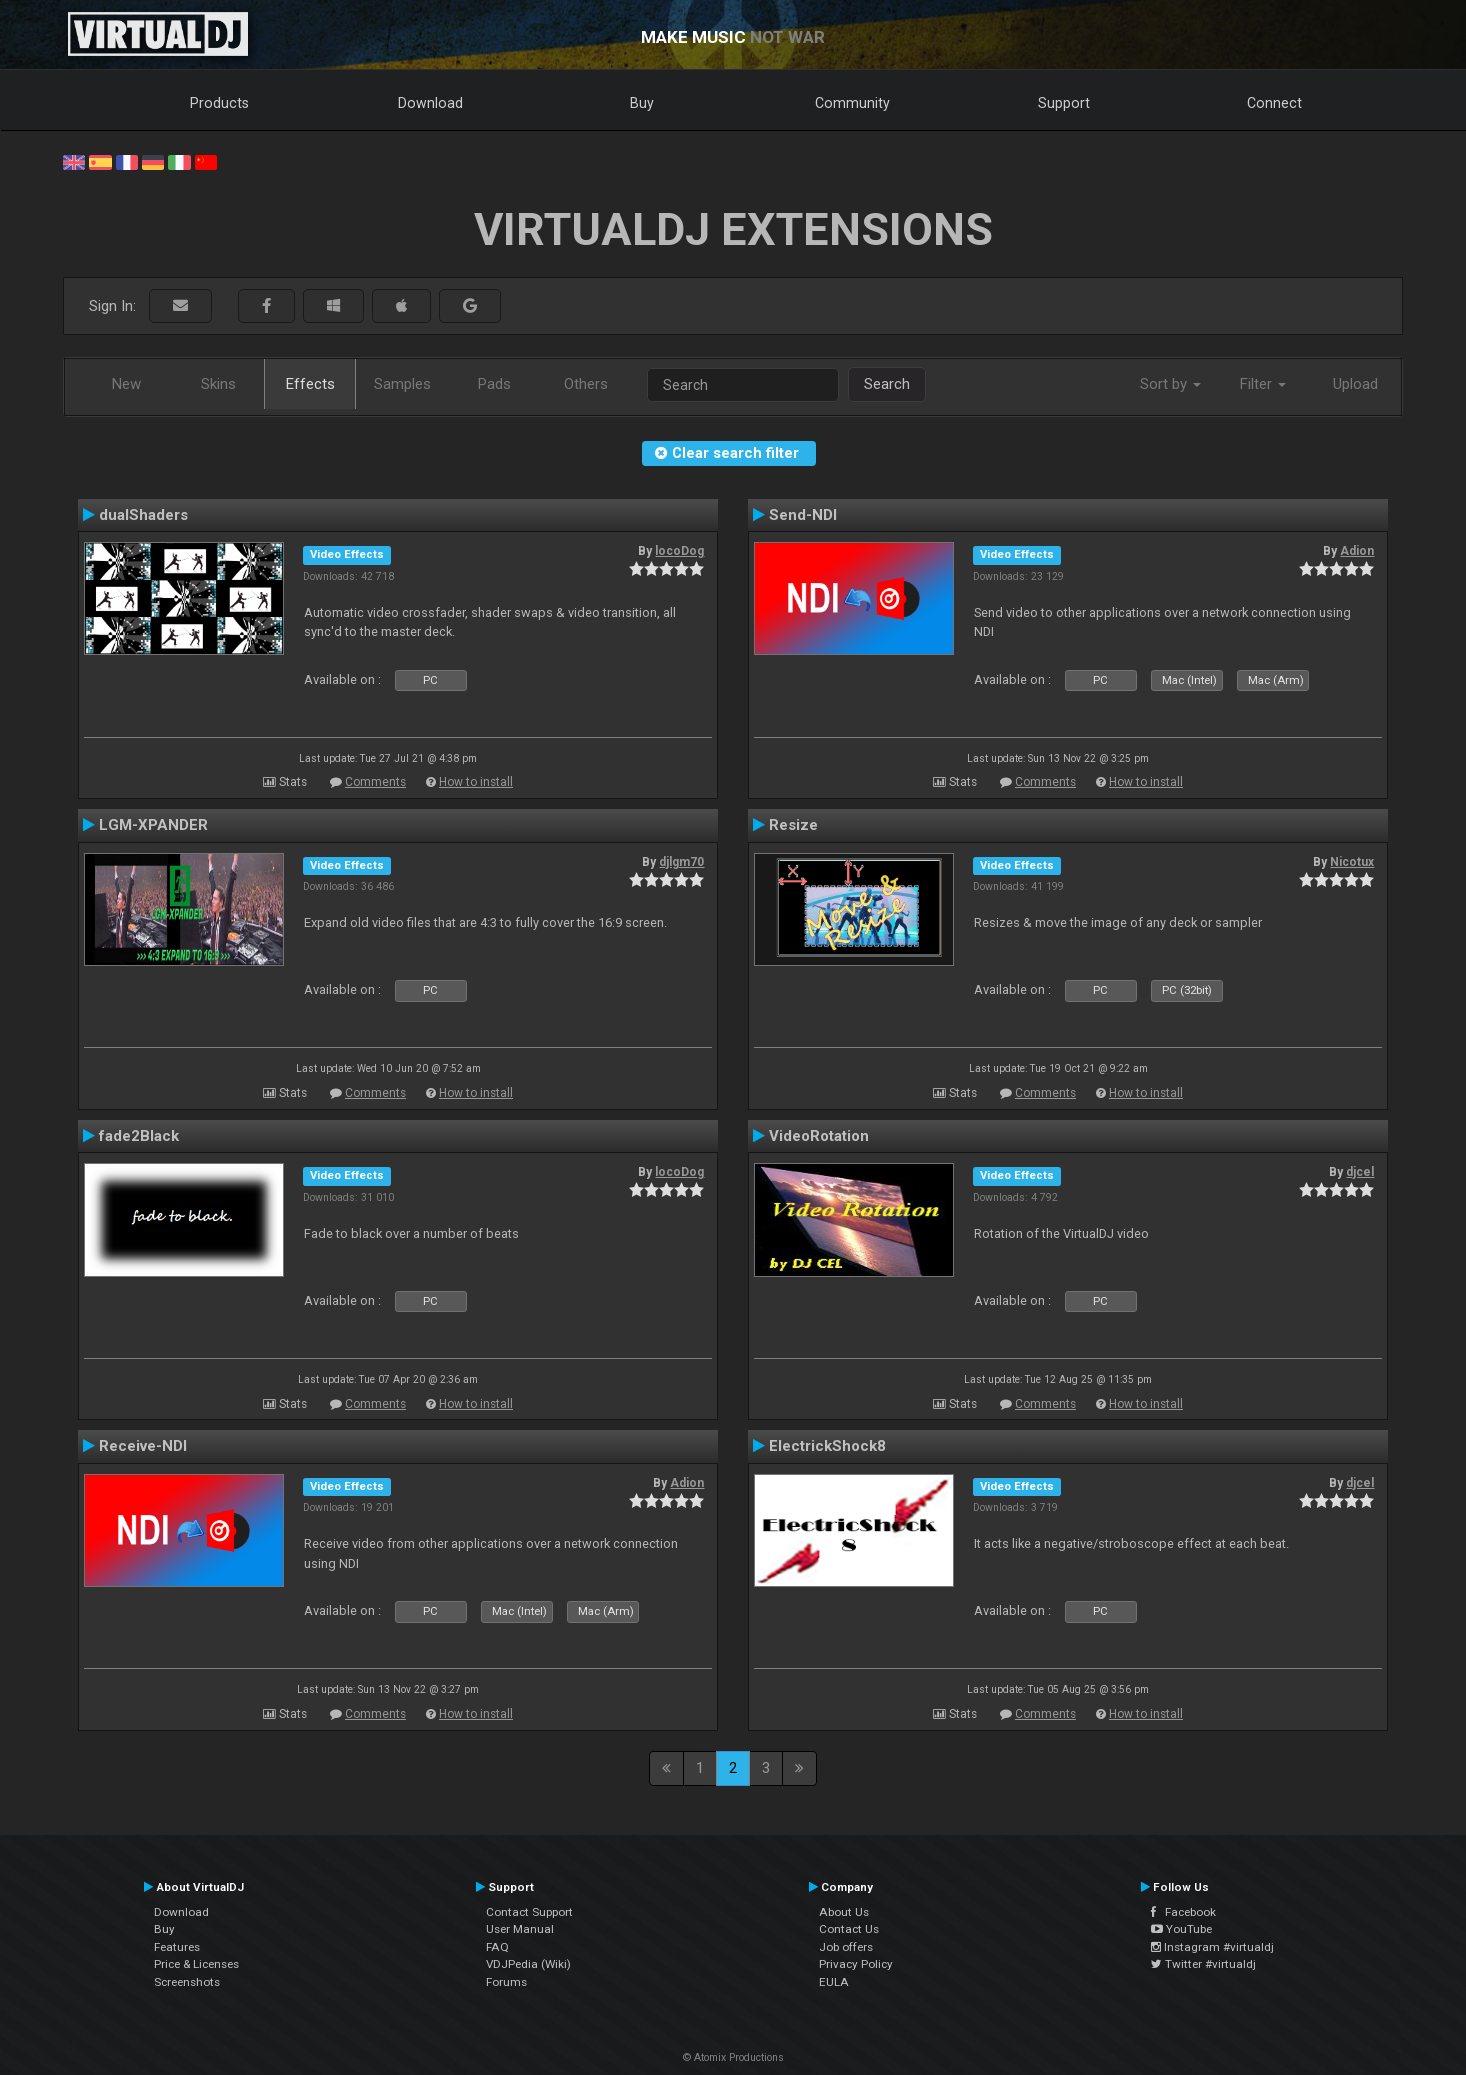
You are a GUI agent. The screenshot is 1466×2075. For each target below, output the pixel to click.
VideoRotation (819, 1136)
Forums (506, 1982)
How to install (476, 782)
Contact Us (849, 1929)
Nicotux (1352, 862)
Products (219, 103)
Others (586, 384)
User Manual (520, 1929)
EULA (834, 1982)
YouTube (1181, 1929)
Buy (642, 103)
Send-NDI (803, 515)
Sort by (1170, 384)
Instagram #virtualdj (1212, 1947)
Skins (218, 384)
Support (1064, 103)
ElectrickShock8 (827, 1446)
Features (177, 1947)
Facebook (1183, 1912)
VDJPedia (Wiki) (528, 1964)
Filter (1263, 384)
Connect (1274, 103)
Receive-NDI (143, 1446)
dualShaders (143, 515)
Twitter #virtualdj (1203, 1964)
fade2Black (139, 1136)
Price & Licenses (196, 1964)
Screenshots (187, 1982)
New (126, 384)
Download (430, 103)
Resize (793, 825)
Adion (1357, 551)
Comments (375, 782)
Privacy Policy (856, 1964)
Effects (310, 384)
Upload (1355, 384)
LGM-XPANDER (153, 825)
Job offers (846, 1947)
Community (852, 103)
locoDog (679, 551)
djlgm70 (681, 862)
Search (887, 384)
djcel (1360, 1172)
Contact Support (529, 1912)
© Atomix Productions (733, 2057)
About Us (844, 1912)
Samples (402, 384)
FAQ (497, 1947)
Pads (494, 384)
